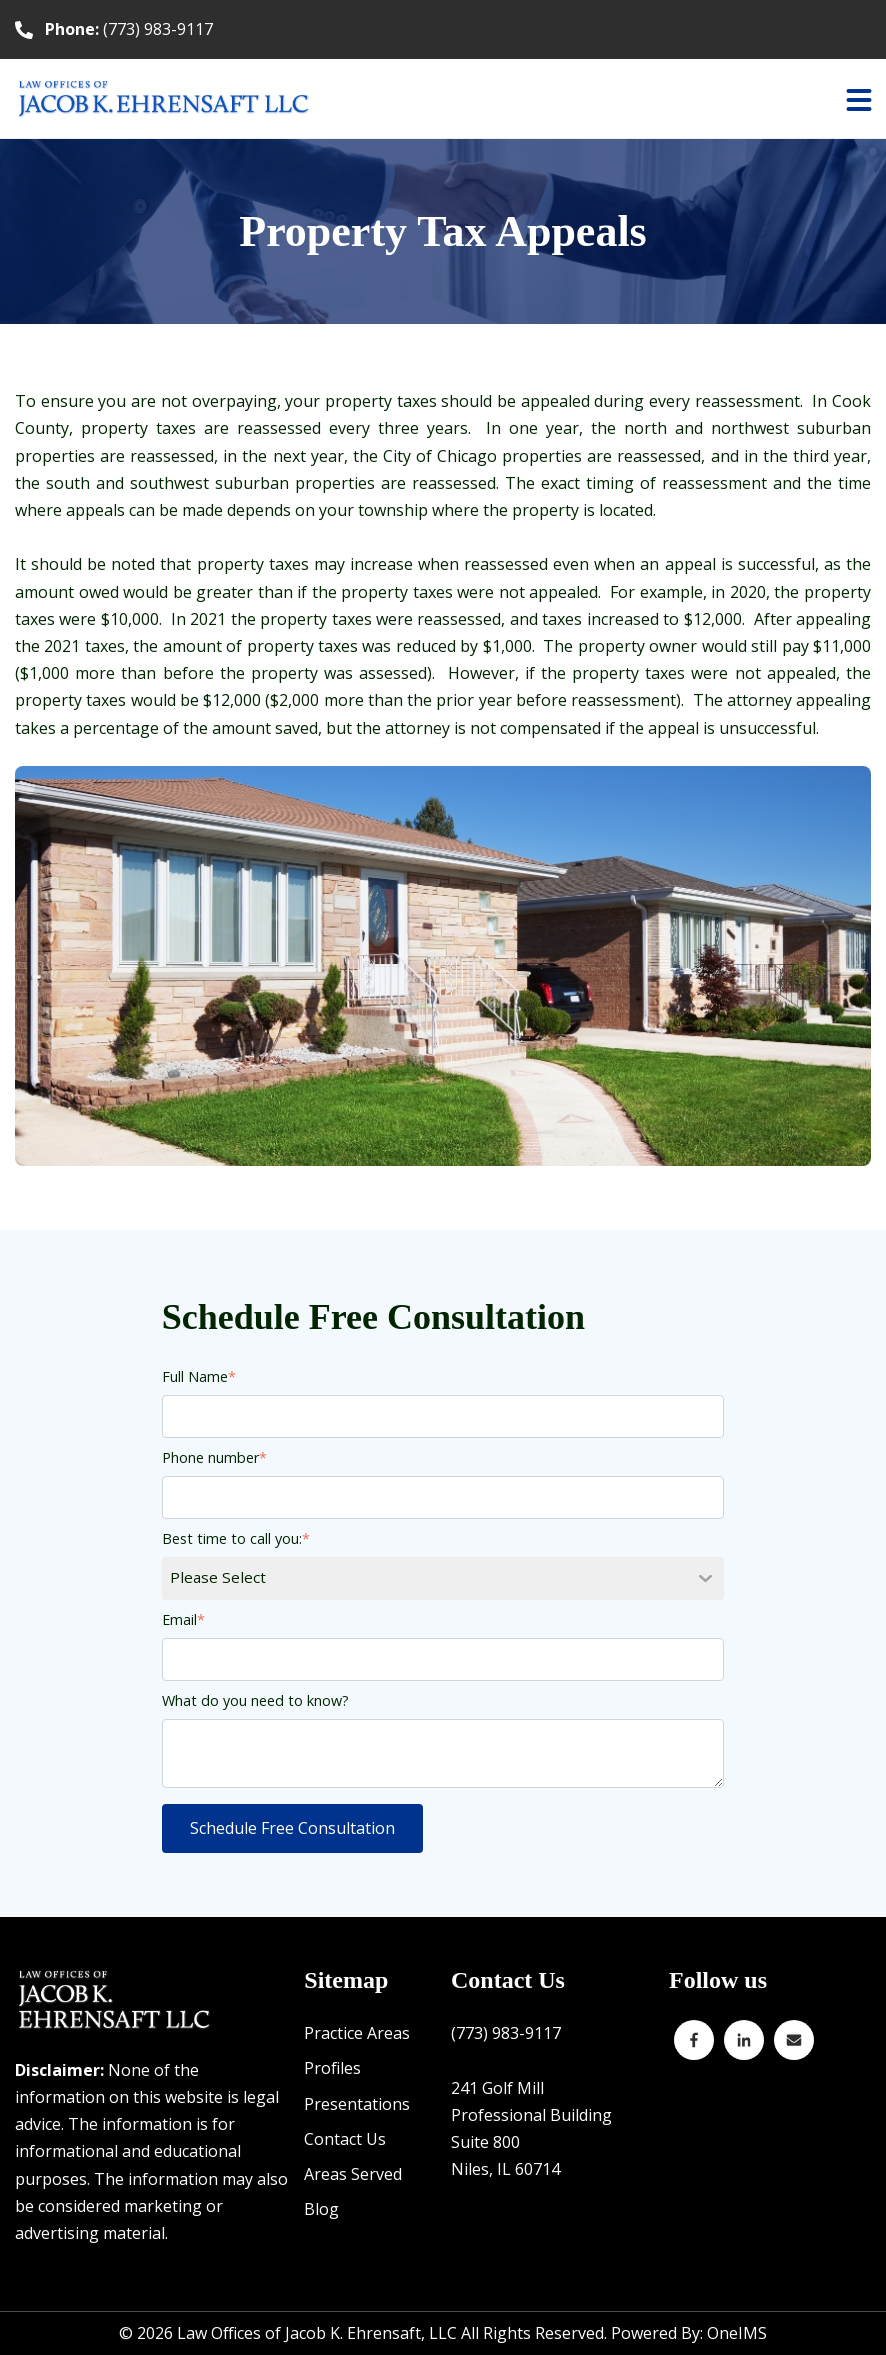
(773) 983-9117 (129, 29)
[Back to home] (165, 98)
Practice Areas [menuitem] (357, 2033)
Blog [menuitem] (321, 2209)
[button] (859, 99)
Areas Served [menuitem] (353, 2174)
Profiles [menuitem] (332, 2068)
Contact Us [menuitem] (345, 2139)
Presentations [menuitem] (357, 2104)
